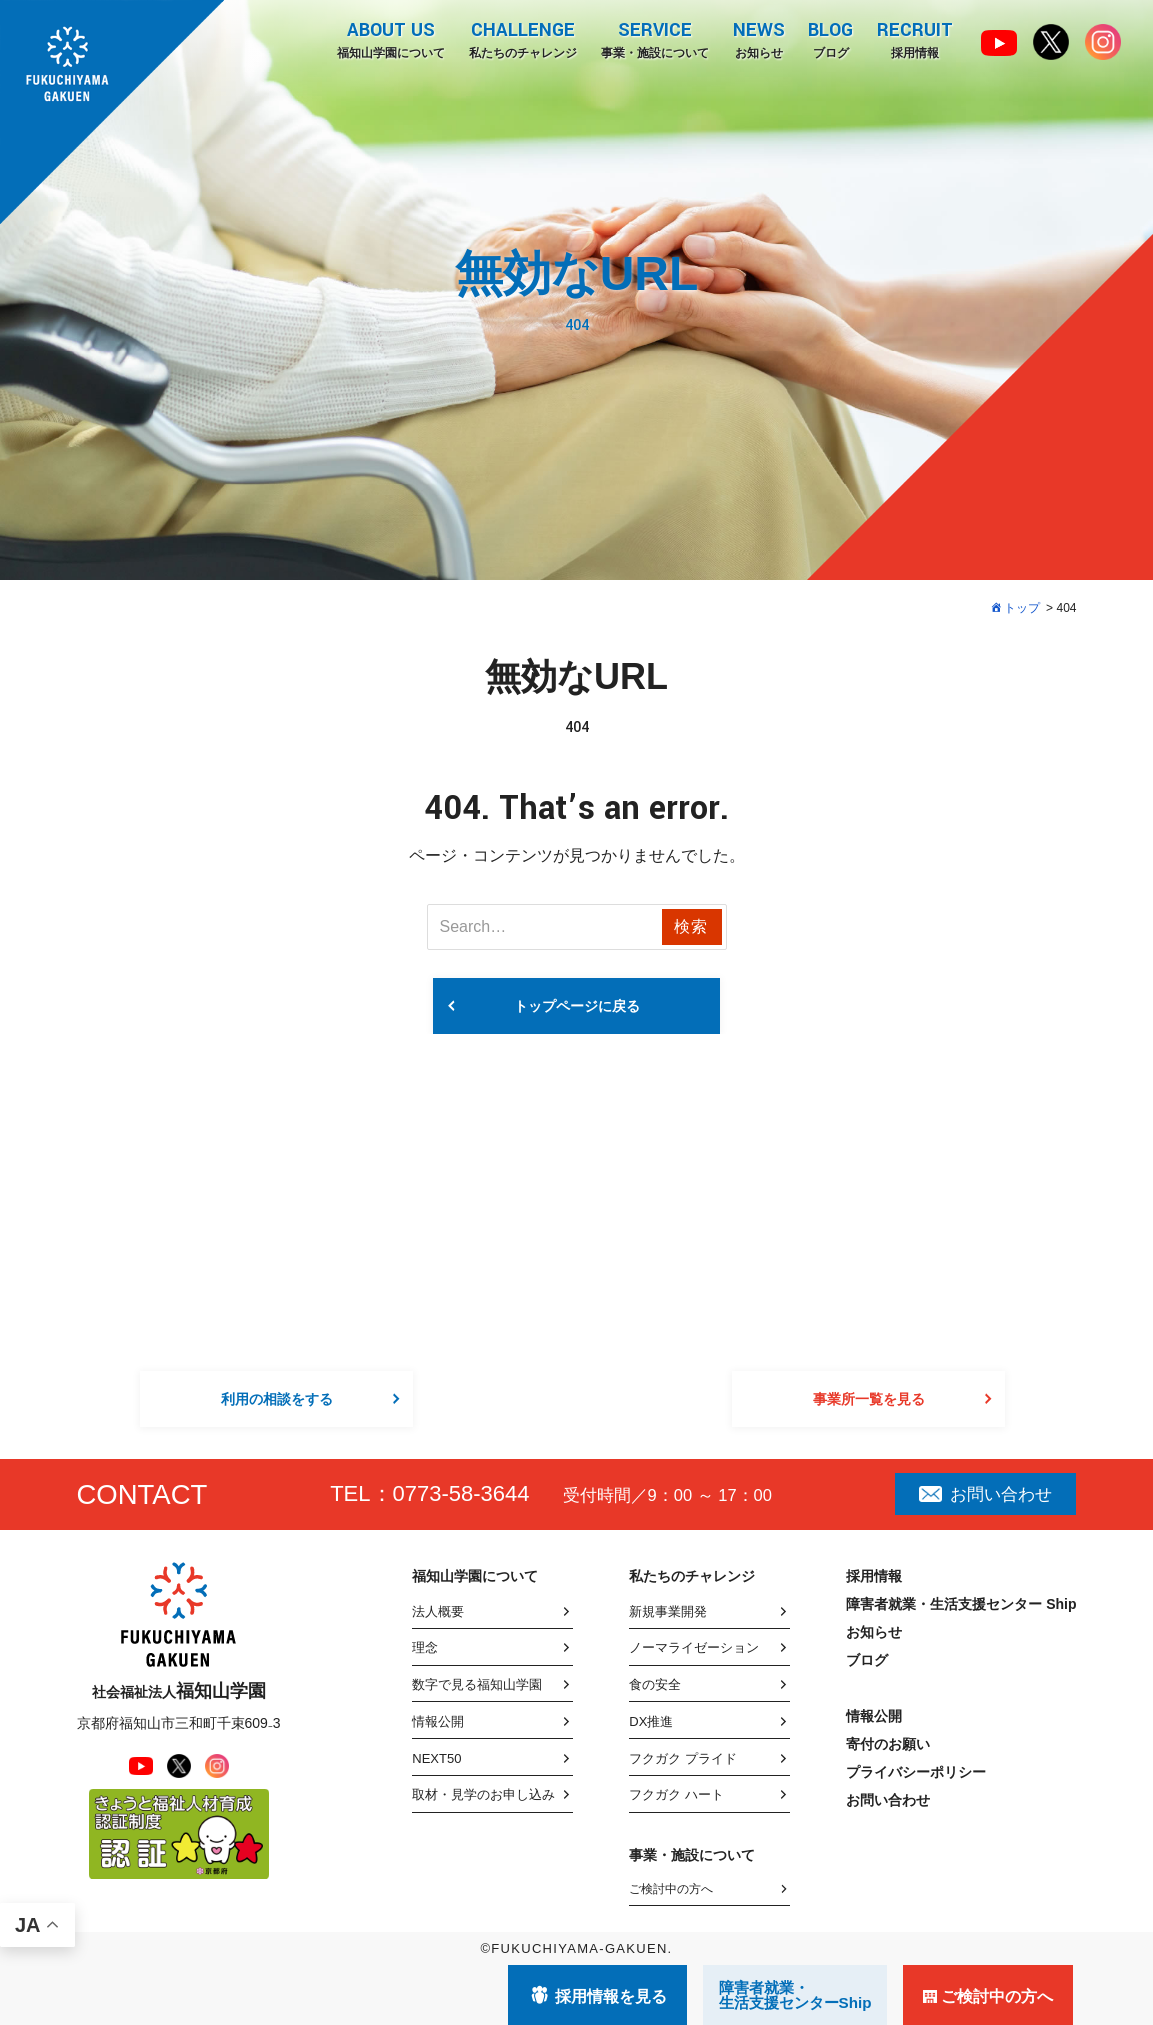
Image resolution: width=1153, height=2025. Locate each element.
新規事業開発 (668, 1611)
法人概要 (438, 1611)
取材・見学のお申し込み (483, 1794)
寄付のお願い (888, 1744)
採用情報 (915, 39)
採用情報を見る (611, 1996)
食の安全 (655, 1684)
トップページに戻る (577, 1006)
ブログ (830, 39)
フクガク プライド (683, 1758)
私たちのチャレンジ (522, 39)
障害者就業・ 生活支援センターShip (795, 1995)
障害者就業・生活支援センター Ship (961, 1604)
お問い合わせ (985, 1494)
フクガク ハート (676, 1794)
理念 (425, 1647)
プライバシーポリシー (916, 1772)
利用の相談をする (277, 1399)
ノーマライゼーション (694, 1647)
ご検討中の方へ (671, 1889)
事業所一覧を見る (869, 1399)
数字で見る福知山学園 (477, 1684)
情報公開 (438, 1721)
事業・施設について (654, 39)
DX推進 (651, 1721)
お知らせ (758, 39)
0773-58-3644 (461, 1493)
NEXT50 (436, 1758)
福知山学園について (390, 39)
